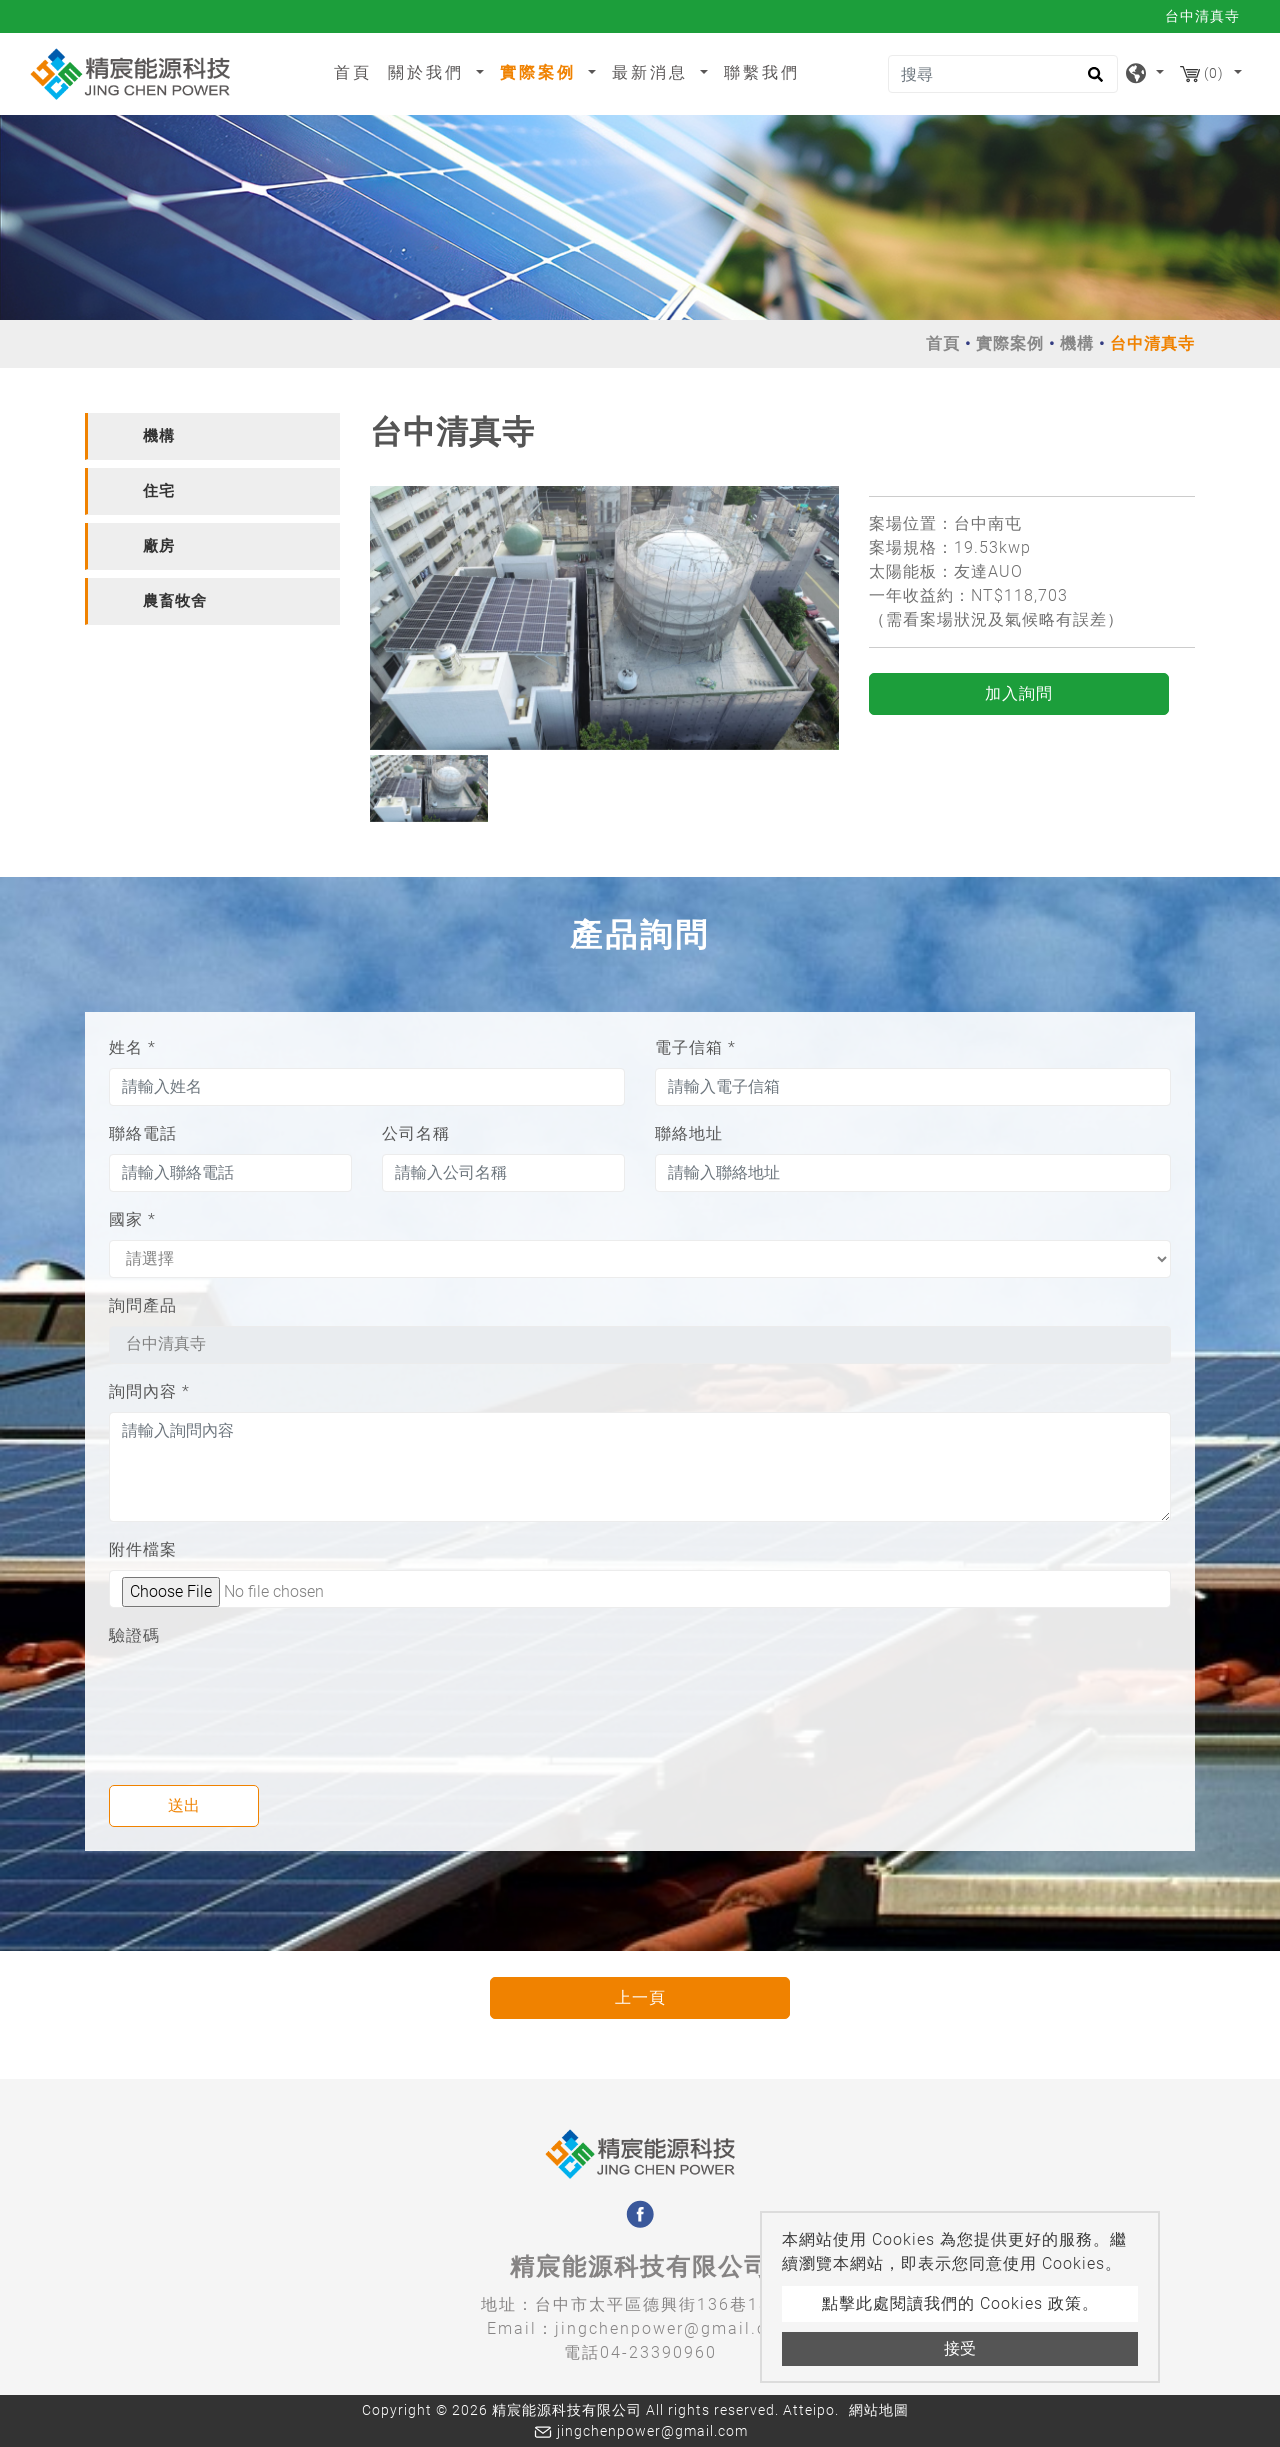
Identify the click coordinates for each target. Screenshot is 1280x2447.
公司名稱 (416, 1133)
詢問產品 (143, 1305)
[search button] (1092, 81)
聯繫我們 (762, 72)
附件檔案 (143, 1549)
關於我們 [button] (429, 72)
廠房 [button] (159, 546)
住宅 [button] (159, 491)
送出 (184, 1805)
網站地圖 (879, 2410)
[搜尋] (1003, 74)
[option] (604, 618)
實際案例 (1010, 343)
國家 (132, 1219)
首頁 (357, 71)
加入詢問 (1019, 693)
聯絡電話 (143, 1133)
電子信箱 (695, 1047)
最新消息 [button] (653, 72)
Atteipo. (811, 2410)
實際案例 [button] (541, 72)
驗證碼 (134, 1635)
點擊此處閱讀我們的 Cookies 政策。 (960, 2303)
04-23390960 (658, 2352)
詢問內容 (149, 1391)
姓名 (132, 1047)
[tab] (212, 436)
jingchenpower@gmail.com (674, 2328)
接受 (960, 2348)
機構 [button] (159, 436)
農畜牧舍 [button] (175, 601)
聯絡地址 (689, 1133)
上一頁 (640, 1997)
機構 (1077, 343)
